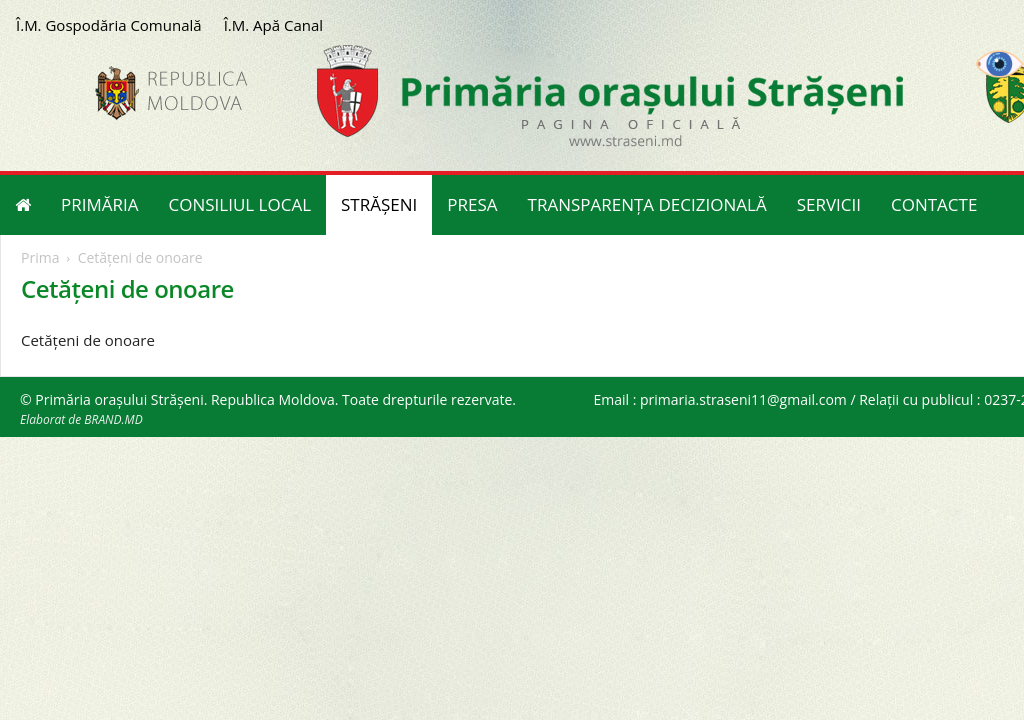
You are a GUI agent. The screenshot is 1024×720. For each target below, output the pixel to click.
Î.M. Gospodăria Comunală (109, 25)
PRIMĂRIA (100, 204)
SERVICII (829, 204)
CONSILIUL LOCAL (240, 204)
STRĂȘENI (379, 204)
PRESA (472, 204)
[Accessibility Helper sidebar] (1000, 64)
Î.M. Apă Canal (273, 25)
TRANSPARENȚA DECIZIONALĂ (647, 204)
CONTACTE (934, 204)
